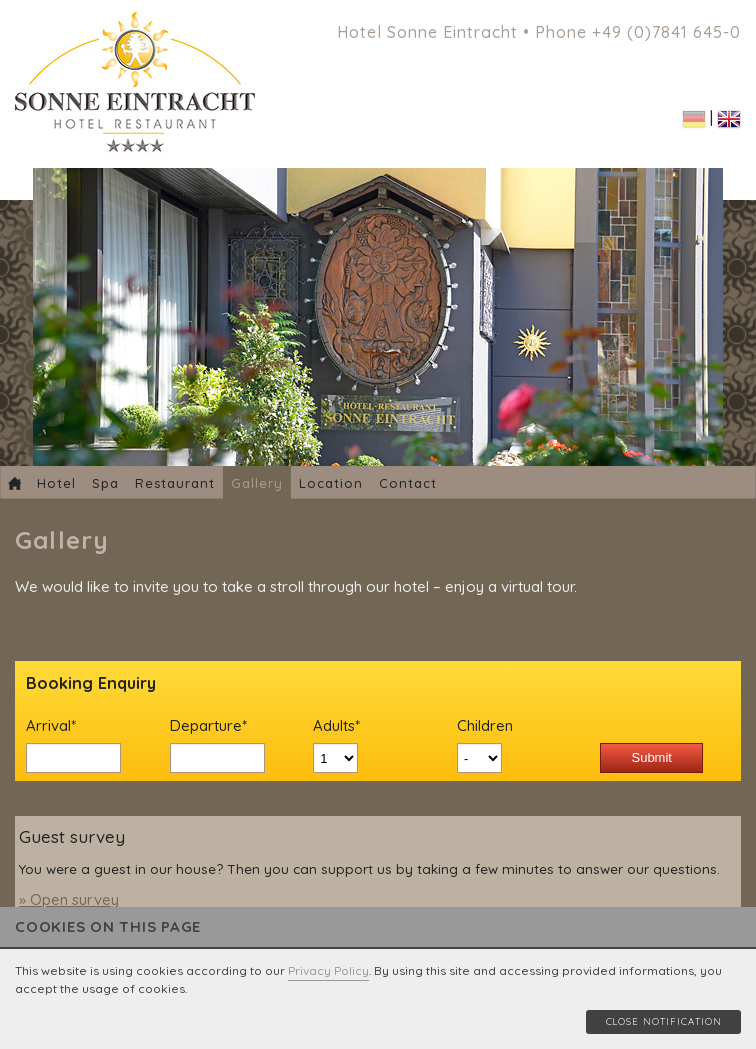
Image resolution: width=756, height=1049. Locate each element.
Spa (105, 483)
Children (485, 725)
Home (14, 483)
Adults (350, 726)
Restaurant (175, 483)
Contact (408, 483)
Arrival (63, 726)
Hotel (56, 483)
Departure (208, 726)
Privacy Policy (328, 970)
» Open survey (69, 899)
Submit (651, 757)
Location (331, 483)
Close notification (664, 1021)
